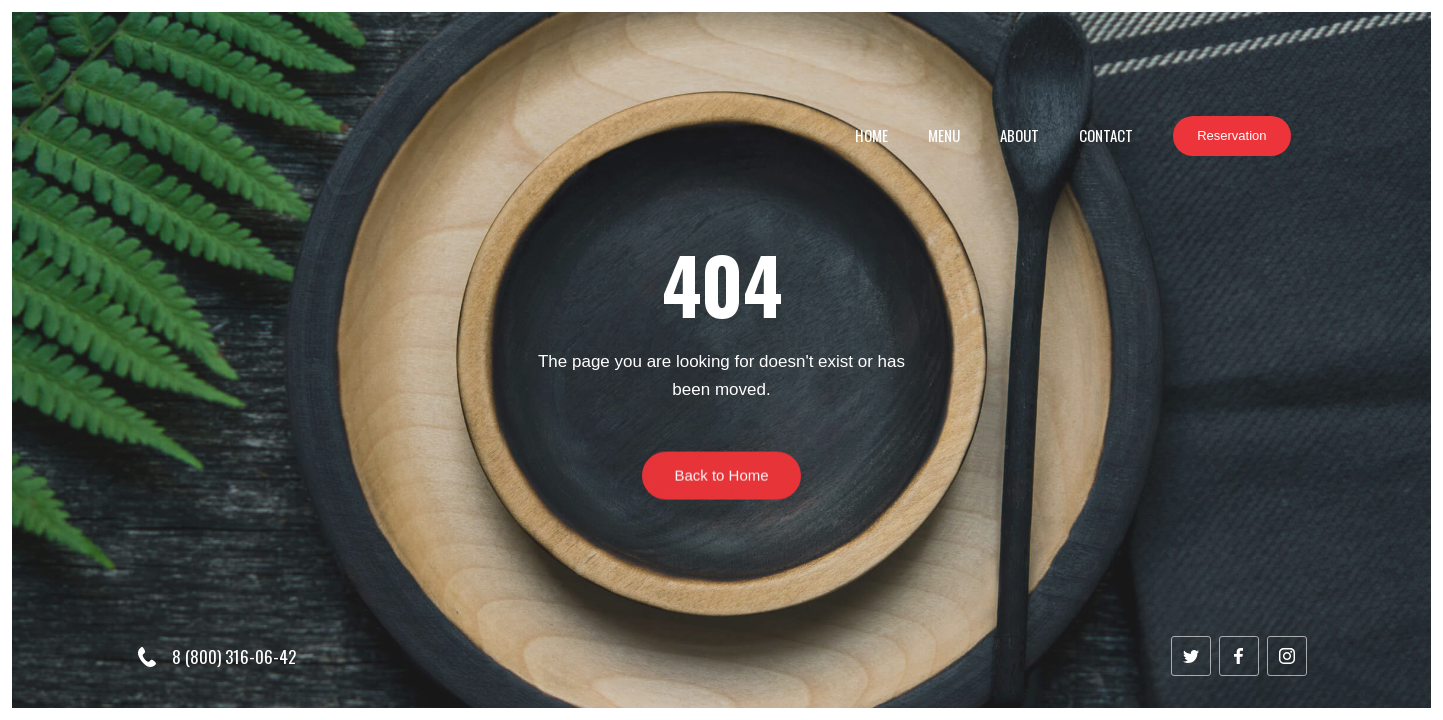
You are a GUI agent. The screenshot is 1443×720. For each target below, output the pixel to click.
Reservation (1231, 135)
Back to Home (721, 488)
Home (871, 135)
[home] (137, 128)
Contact (1106, 135)
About (1019, 135)
